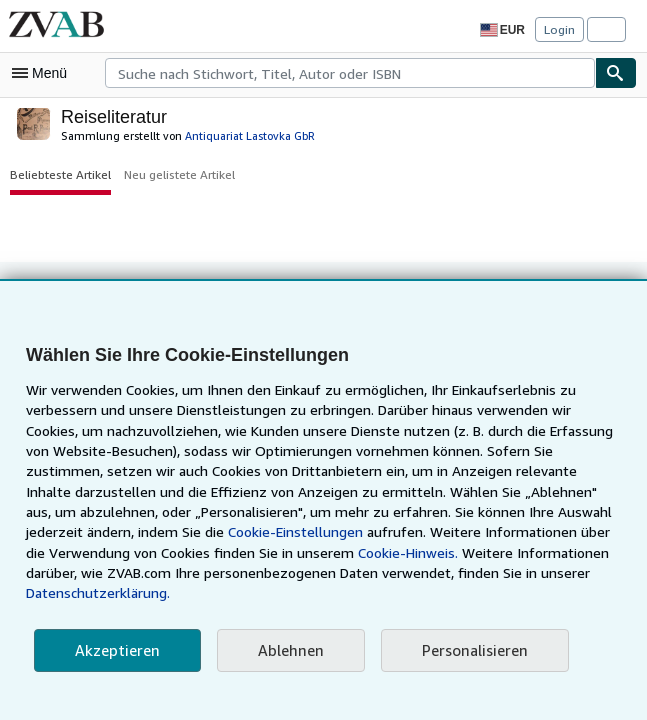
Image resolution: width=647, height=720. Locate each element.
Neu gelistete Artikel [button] (172, 173)
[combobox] (350, 73)
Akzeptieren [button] (114, 650)
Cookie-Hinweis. (215, 573)
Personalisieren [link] (465, 650)
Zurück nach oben (323, 300)
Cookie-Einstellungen (115, 553)
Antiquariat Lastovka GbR (234, 135)
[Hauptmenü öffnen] (44, 73)
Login (559, 29)
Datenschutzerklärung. (473, 593)
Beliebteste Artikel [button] (57, 173)
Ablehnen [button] (283, 650)
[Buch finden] (616, 73)
